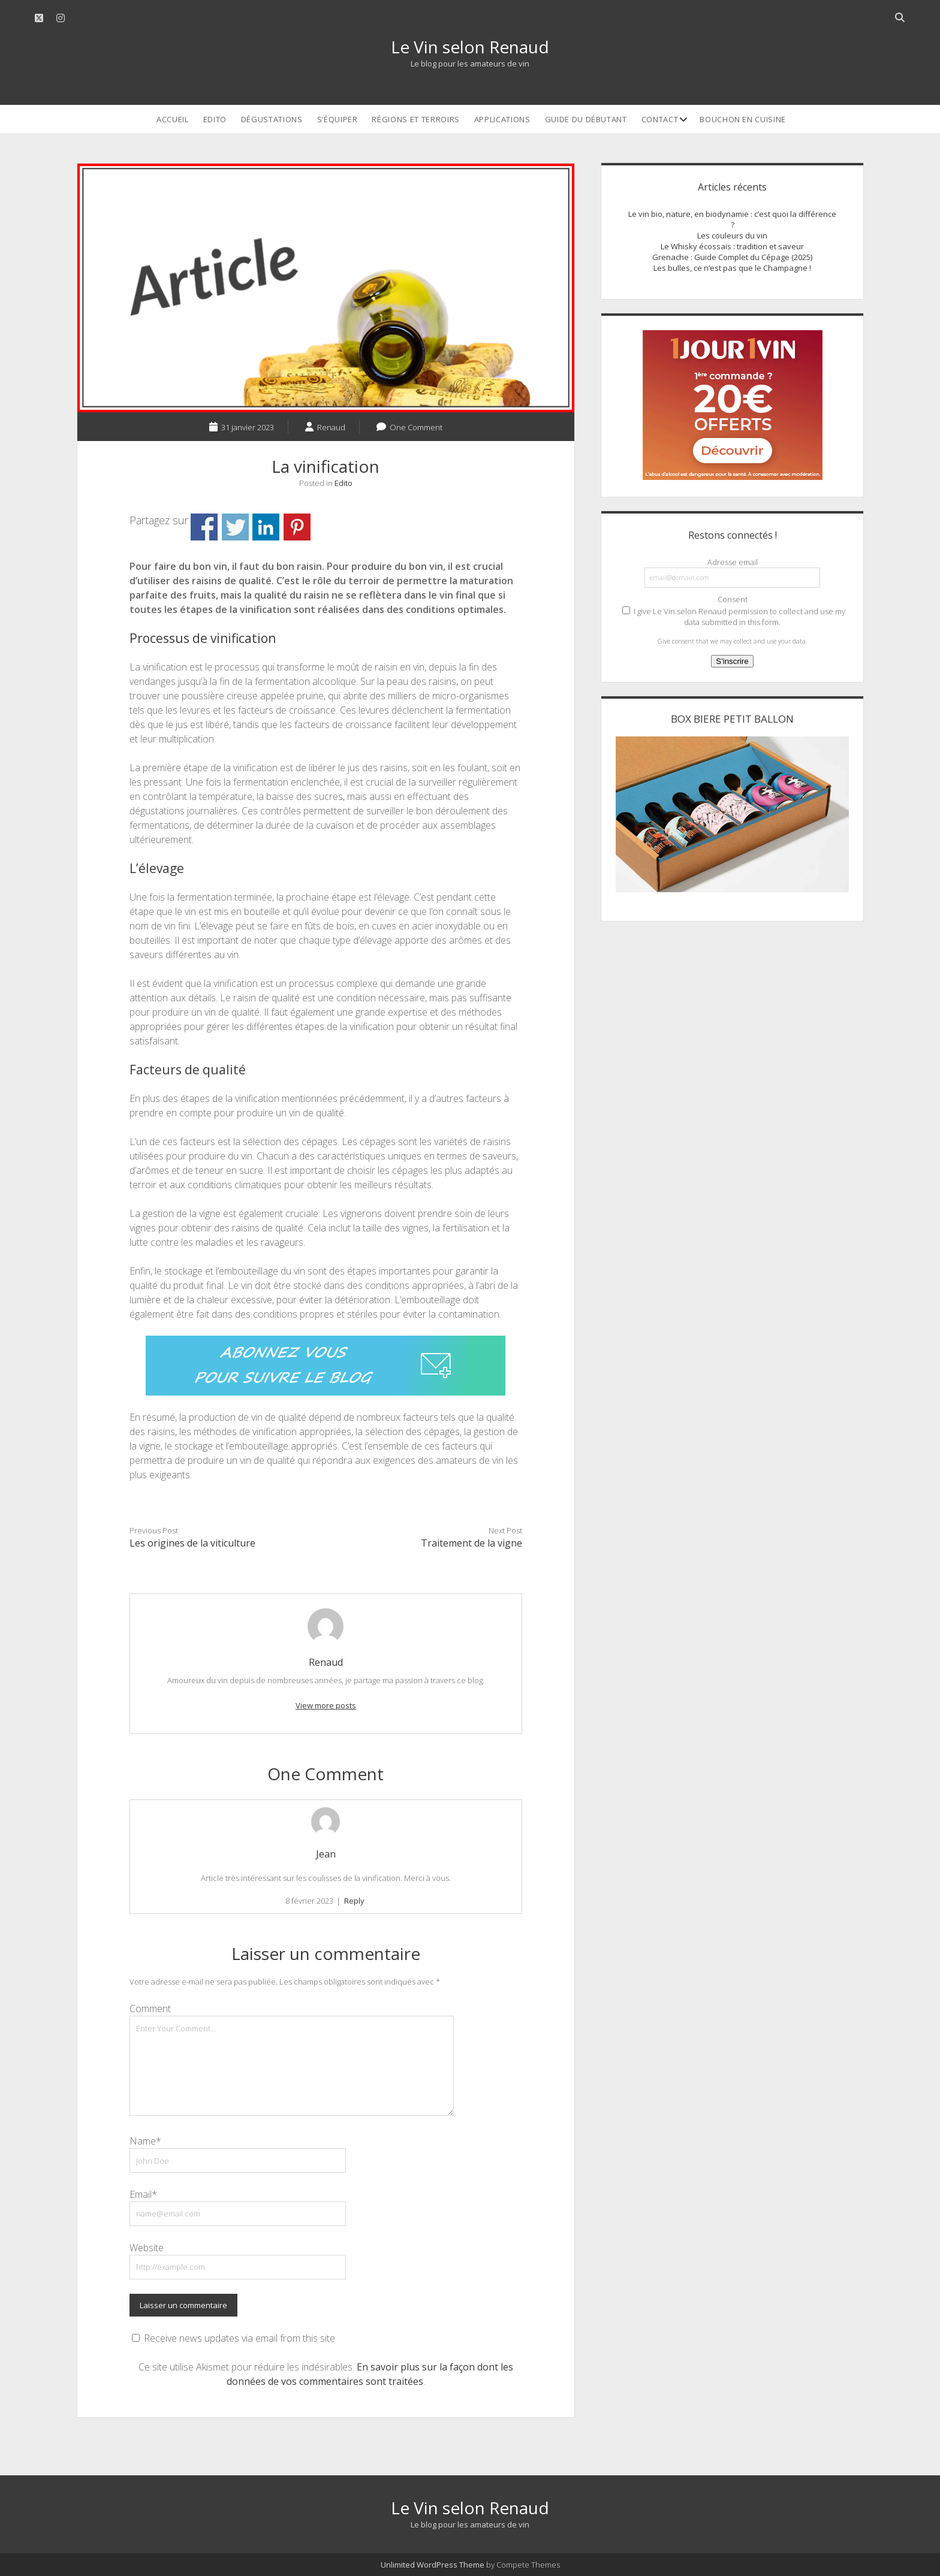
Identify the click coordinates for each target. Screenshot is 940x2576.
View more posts (326, 1705)
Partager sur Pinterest (297, 527)
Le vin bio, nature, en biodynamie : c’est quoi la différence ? (732, 219)
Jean (326, 1854)
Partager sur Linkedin (265, 527)
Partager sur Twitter (235, 527)
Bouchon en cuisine (743, 119)
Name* (145, 2141)
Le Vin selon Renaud (470, 46)
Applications (502, 119)
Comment (150, 2008)
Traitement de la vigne (471, 1543)
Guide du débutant (586, 119)
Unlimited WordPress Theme (432, 2564)
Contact (660, 119)
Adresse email (732, 562)
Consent (733, 599)
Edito (215, 119)
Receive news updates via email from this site (233, 2338)
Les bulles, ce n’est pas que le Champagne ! (732, 267)
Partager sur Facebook (204, 527)
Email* (143, 2194)
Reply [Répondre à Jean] (354, 1900)
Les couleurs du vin (732, 235)
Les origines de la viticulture (192, 1543)
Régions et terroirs (415, 119)
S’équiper (337, 119)
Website (146, 2247)
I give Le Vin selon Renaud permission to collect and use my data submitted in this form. (733, 616)
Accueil (172, 119)
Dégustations (272, 119)
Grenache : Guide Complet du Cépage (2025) (732, 257)
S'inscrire (732, 661)
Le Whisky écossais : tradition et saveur (732, 246)
